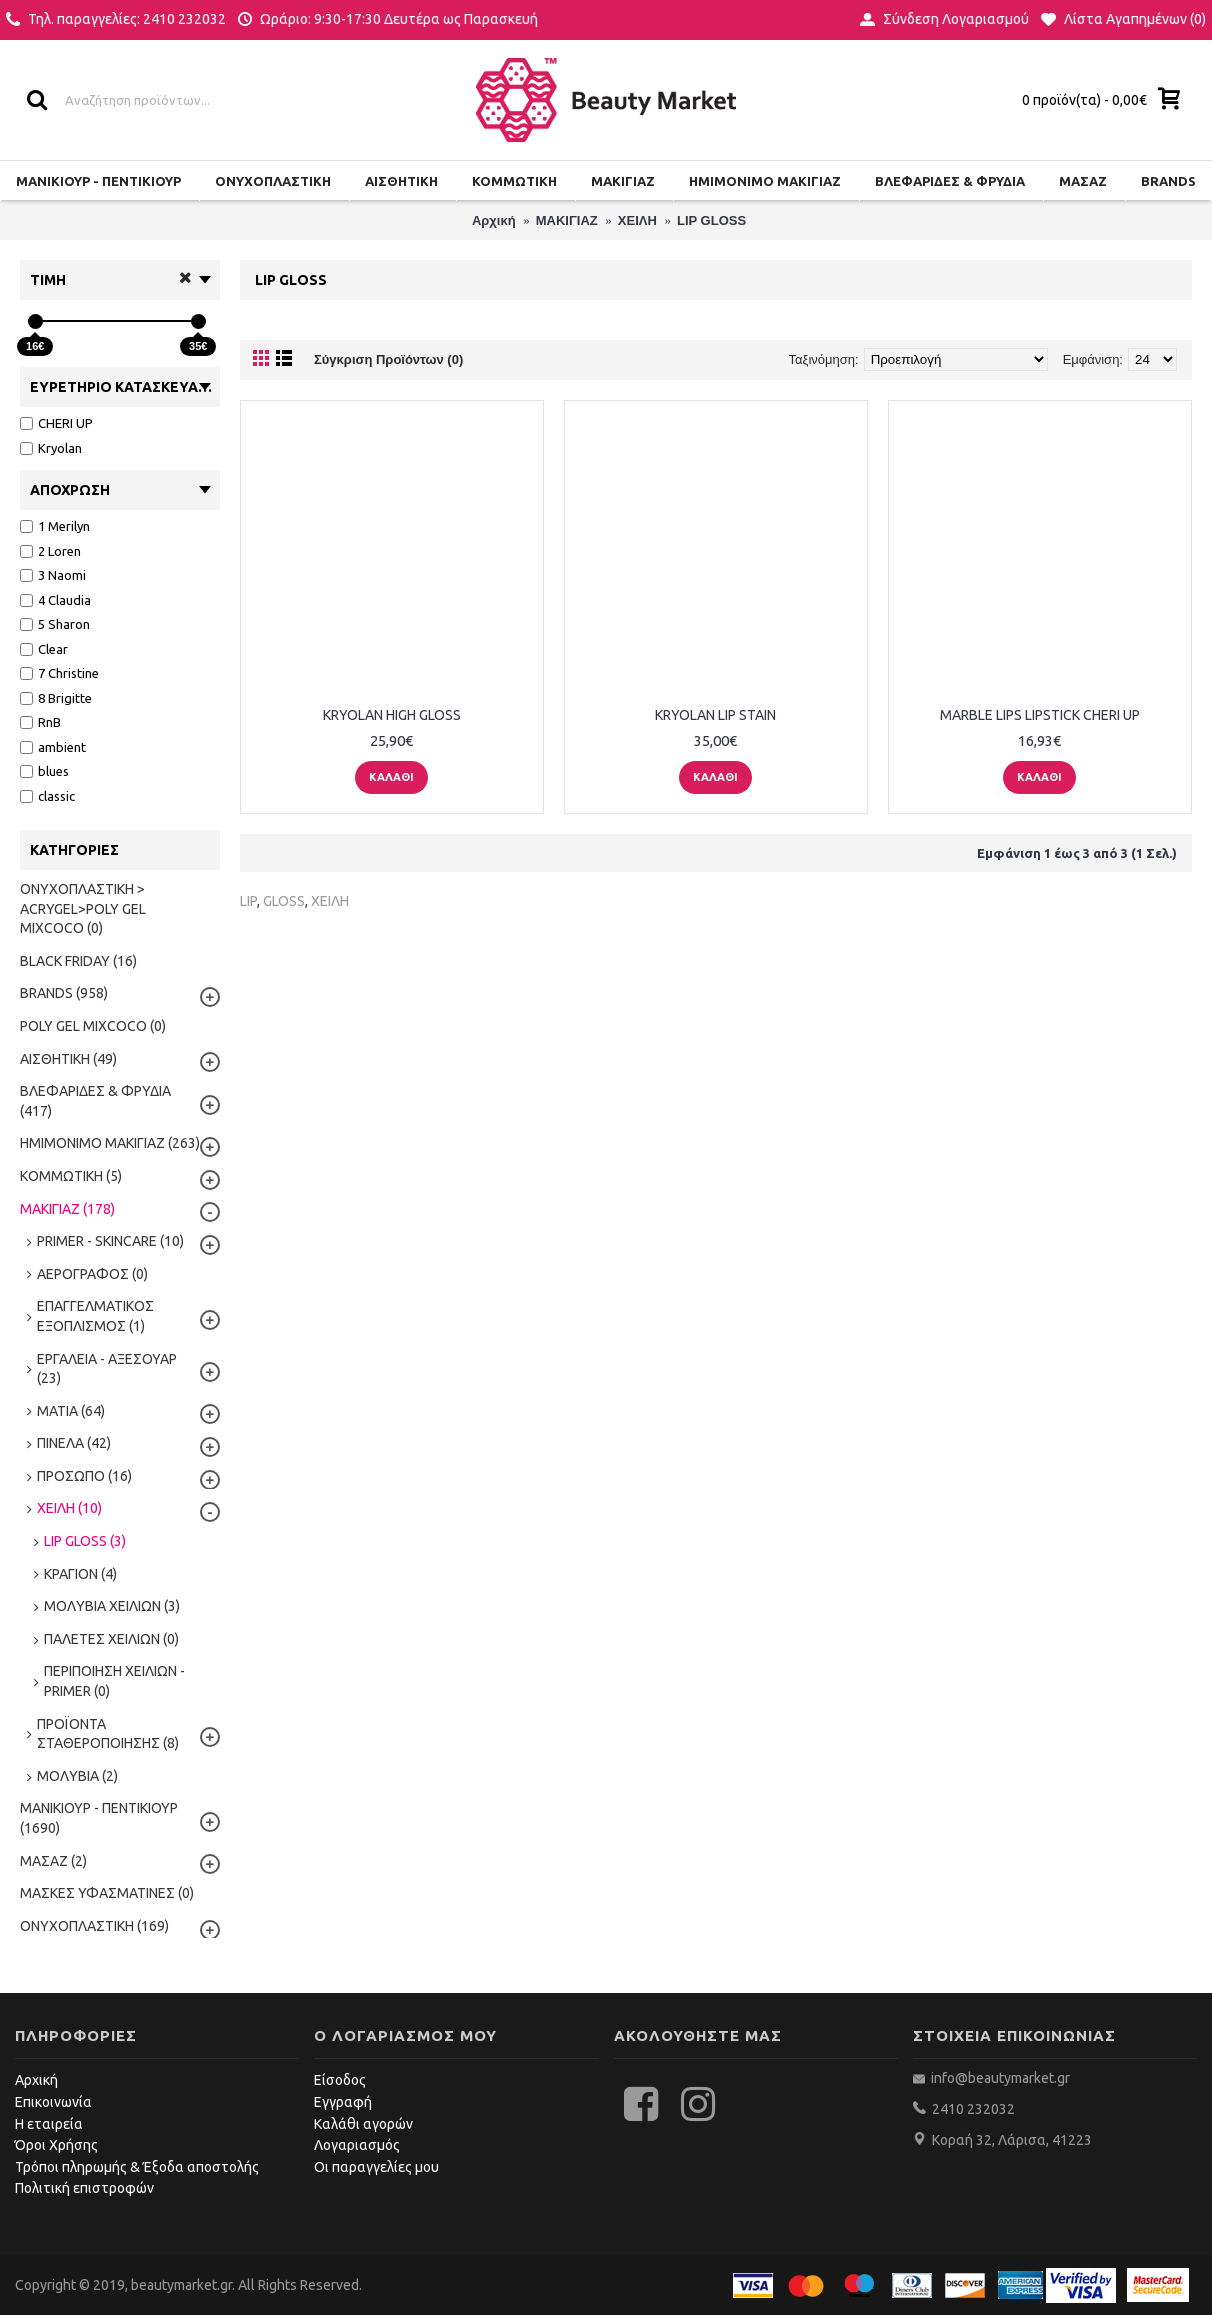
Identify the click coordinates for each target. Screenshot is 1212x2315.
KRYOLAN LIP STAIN (715, 715)
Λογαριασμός (357, 2145)
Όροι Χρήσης (56, 2145)
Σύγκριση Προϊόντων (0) (388, 359)
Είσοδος (340, 2080)
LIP (248, 901)
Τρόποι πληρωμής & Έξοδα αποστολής (137, 2167)
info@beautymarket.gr (999, 2078)
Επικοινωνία (53, 2102)
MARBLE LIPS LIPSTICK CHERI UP (1040, 715)
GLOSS (284, 901)
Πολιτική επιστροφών (84, 2188)
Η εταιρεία (49, 2124)
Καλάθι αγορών (363, 2124)
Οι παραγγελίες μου (376, 2167)
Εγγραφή (343, 2102)
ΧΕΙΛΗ (330, 901)
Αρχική (36, 2080)
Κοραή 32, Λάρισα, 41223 (1012, 2140)
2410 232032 (973, 2109)
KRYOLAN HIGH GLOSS (392, 715)
